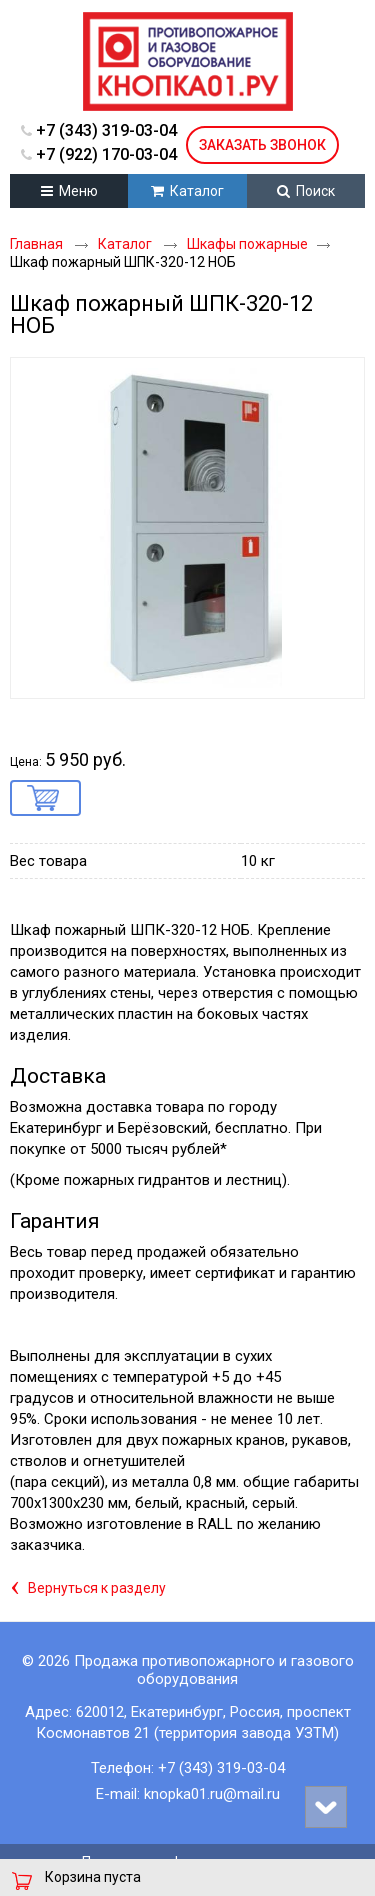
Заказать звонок (262, 145)
